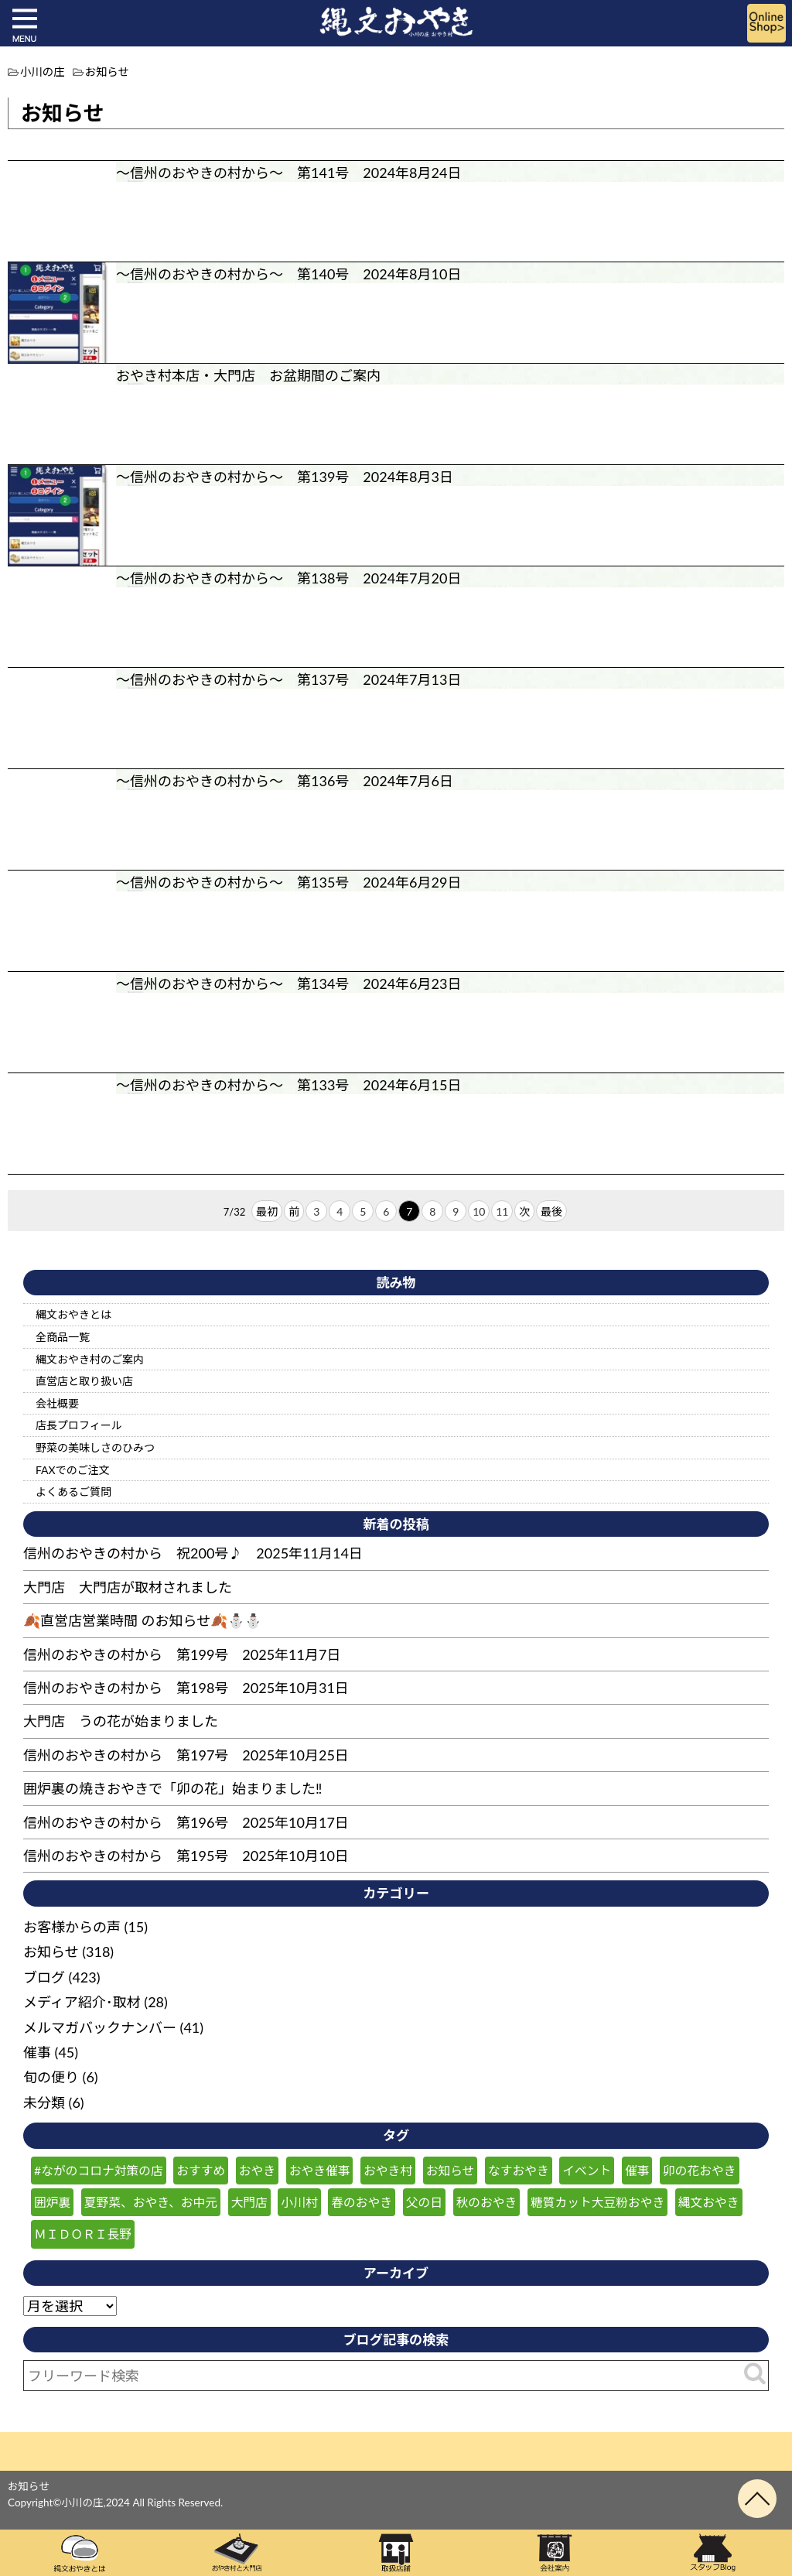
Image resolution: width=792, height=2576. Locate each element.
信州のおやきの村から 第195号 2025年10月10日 (186, 1855)
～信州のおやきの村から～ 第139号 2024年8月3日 (284, 476)
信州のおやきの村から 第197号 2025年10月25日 (186, 1755)
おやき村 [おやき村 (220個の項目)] (388, 2170)
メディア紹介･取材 (82, 2001)
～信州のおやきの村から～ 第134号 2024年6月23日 (288, 983)
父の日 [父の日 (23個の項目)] (424, 2202)
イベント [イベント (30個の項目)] (586, 2170)
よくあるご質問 (73, 1491)
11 (502, 1211)
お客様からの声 (72, 1926)
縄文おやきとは (73, 1314)
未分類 (44, 2102)
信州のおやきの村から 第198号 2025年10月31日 (186, 1687)
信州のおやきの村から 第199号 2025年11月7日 (181, 1654)
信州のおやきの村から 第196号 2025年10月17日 (186, 1822)
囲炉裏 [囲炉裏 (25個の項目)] (52, 2202)
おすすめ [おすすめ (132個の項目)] (200, 2170)
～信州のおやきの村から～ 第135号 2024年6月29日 (288, 882)
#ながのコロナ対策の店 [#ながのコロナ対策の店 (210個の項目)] (98, 2170)
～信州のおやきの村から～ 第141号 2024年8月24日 (288, 172)
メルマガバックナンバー (99, 2027)
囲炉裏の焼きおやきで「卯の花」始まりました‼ (172, 1788)
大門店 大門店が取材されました (127, 1587)
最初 (267, 1211)
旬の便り (51, 2076)
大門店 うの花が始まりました (120, 1720)
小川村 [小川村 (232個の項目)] (299, 2202)
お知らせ (51, 1951)
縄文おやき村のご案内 (90, 1359)
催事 (37, 2052)
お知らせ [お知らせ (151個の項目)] (450, 2170)
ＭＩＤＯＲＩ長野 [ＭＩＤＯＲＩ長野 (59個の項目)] (82, 2233)
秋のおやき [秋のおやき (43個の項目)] (486, 2202)
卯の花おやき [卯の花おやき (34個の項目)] (699, 2170)
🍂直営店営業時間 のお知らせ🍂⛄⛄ (142, 1620)
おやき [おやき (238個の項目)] (257, 2170)
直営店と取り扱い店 (84, 1380)
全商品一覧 (63, 1336)
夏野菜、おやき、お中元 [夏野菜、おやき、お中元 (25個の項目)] (150, 2202)
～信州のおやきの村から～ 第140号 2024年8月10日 (288, 273)
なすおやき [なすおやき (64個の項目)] (518, 2170)
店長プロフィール (79, 1425)
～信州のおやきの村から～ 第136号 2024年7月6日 (284, 780)
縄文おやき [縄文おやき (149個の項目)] (708, 2202)
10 (479, 1211)
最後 (551, 1211)
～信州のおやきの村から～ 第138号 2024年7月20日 (288, 578)
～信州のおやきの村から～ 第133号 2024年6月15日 (288, 1084)
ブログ (44, 1977)
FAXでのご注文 (73, 1469)
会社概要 (57, 1403)
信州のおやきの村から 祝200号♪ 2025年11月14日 (193, 1553)
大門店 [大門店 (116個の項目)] (249, 2202)
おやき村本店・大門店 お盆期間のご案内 (248, 375)
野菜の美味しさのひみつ (95, 1447)
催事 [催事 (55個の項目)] (637, 2170)
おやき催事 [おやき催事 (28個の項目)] (319, 2170)
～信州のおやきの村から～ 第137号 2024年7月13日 (288, 679)
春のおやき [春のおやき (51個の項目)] (361, 2202)
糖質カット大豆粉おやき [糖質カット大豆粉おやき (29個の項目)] (597, 2202)
